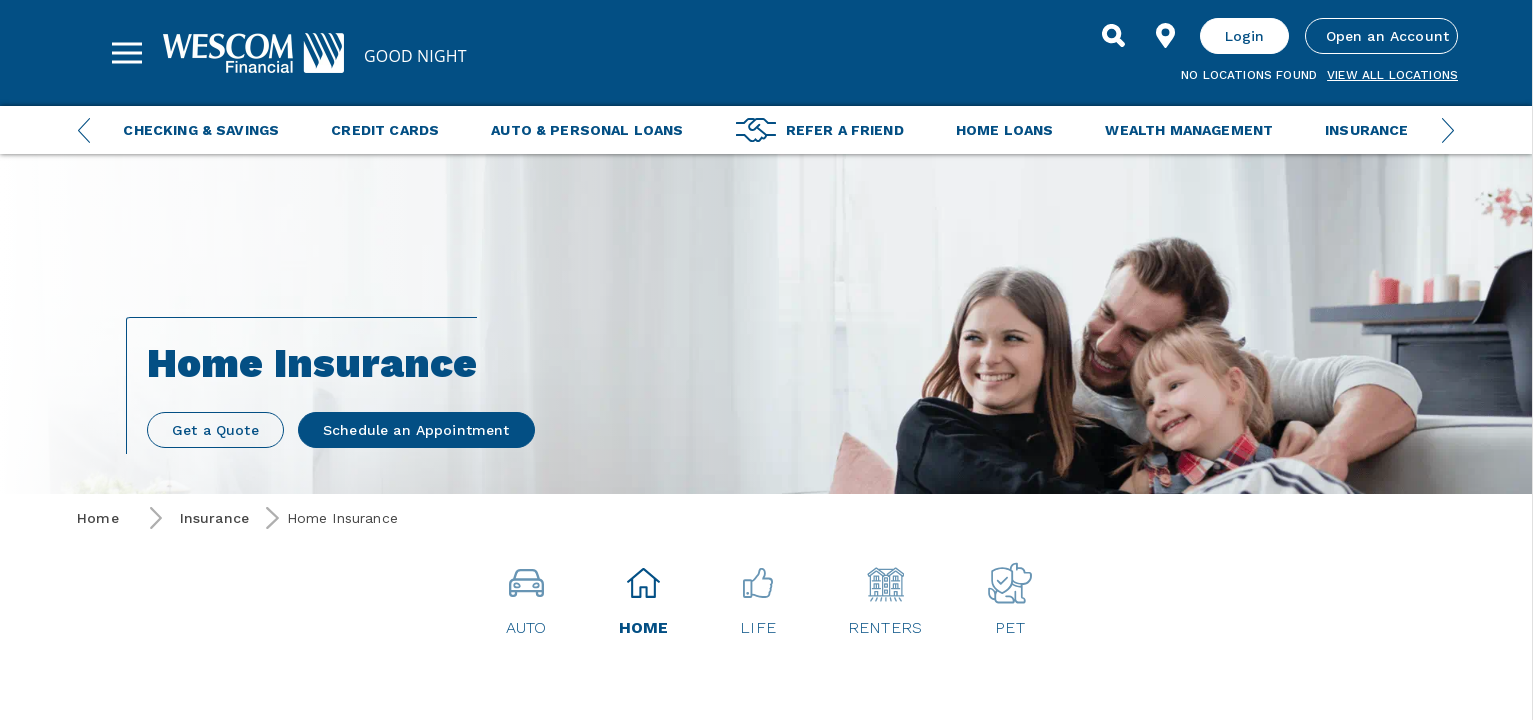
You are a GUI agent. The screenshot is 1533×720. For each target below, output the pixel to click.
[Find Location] (1166, 36)
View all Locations (1392, 75)
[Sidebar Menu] (127, 53)
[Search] (1114, 36)
